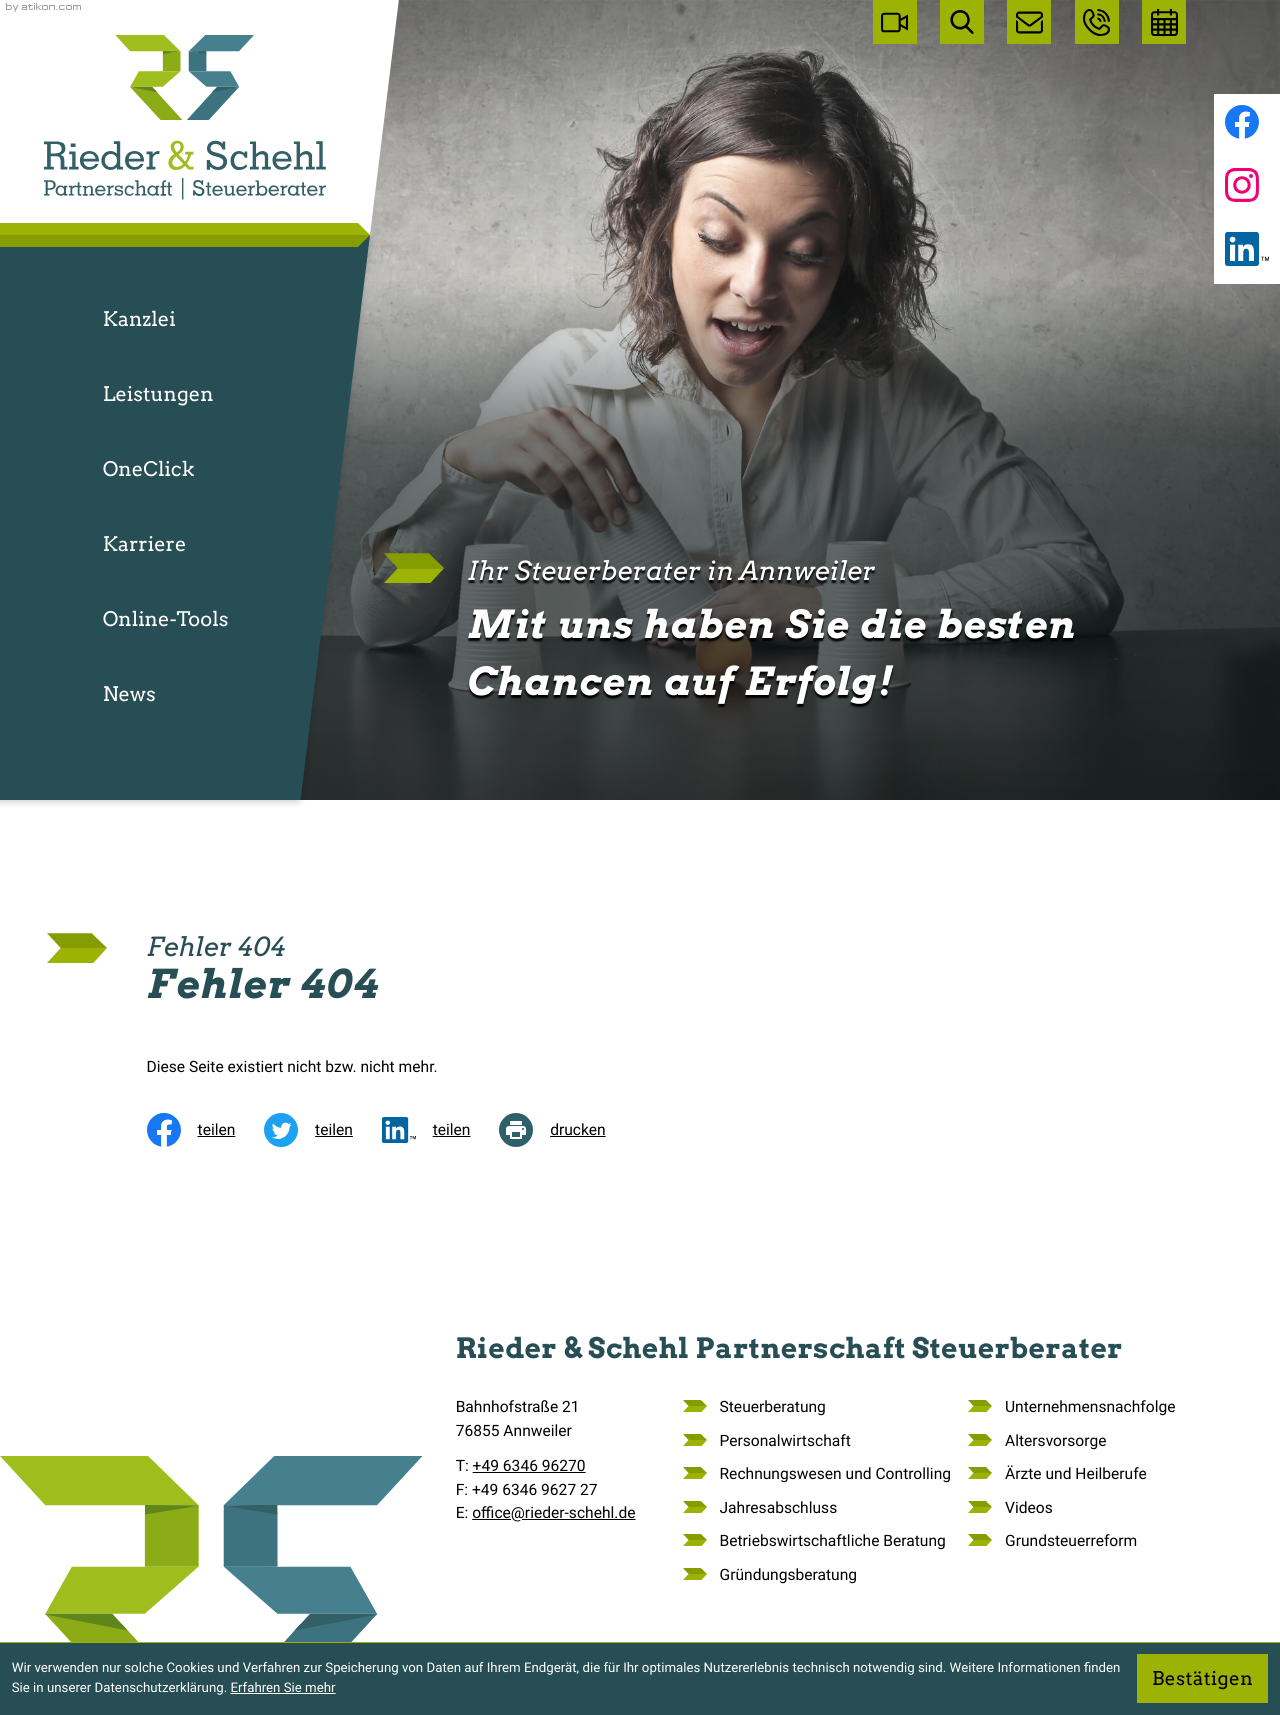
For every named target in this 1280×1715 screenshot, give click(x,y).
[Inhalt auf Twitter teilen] (323, 1130)
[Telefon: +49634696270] (529, 1466)
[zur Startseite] (185, 117)
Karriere (145, 544)
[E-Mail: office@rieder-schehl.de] (1029, 22)
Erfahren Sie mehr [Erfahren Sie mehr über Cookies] (282, 1688)
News (129, 694)
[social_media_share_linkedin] (441, 1130)
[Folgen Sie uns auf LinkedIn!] (1247, 249)
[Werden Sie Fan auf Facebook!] (1242, 122)
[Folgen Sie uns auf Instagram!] (1242, 185)
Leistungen (158, 394)
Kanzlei (139, 319)
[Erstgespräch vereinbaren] (1164, 22)
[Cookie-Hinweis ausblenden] (1202, 1678)
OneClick (149, 469)
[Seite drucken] (566, 1130)
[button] (1097, 22)
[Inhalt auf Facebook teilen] (206, 1130)
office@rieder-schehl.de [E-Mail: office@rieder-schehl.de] (553, 1513)
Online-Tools (166, 619)
